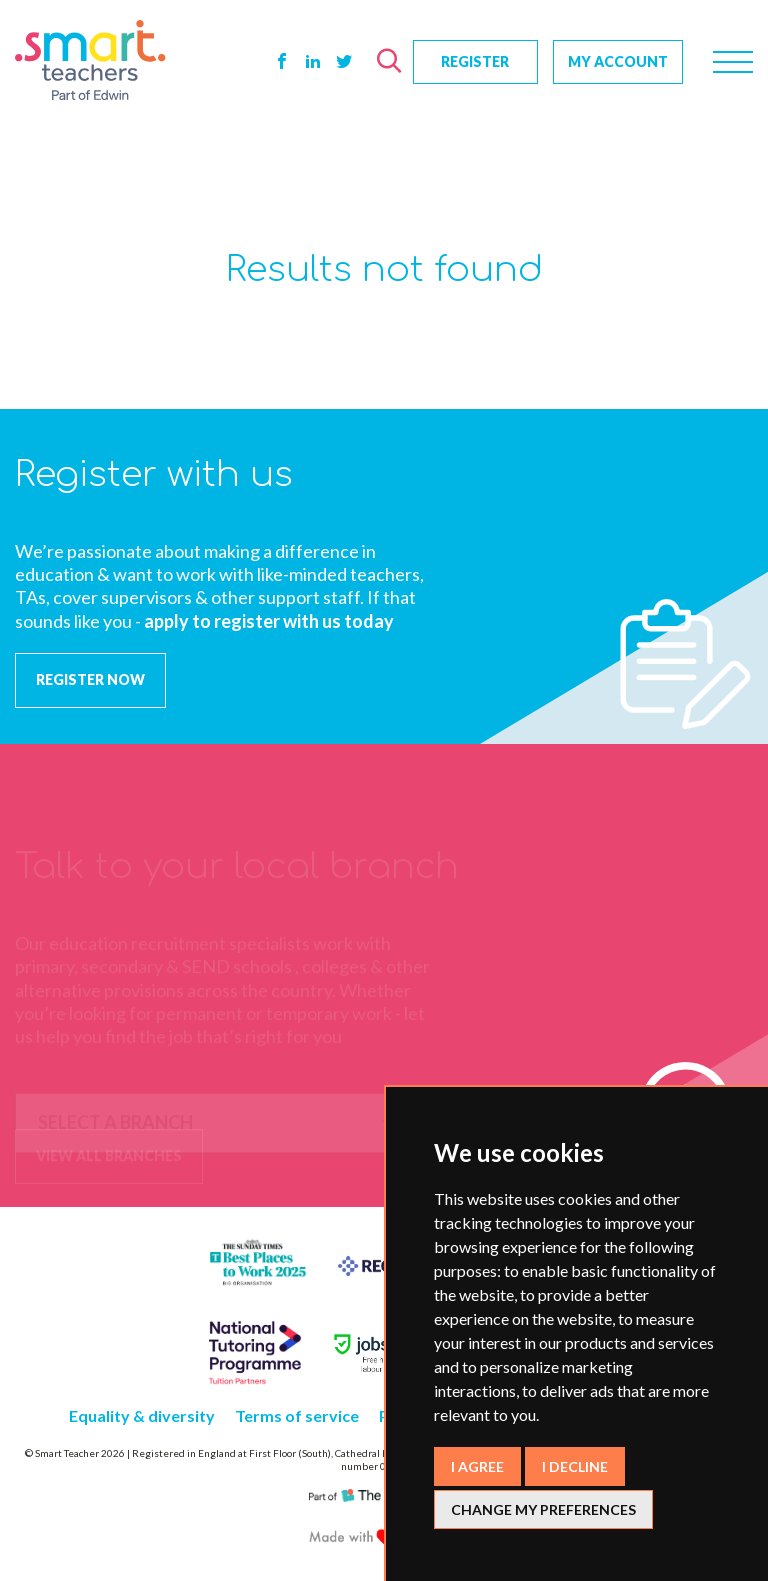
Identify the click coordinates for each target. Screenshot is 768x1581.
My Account (618, 61)
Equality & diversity (142, 1415)
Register (475, 61)
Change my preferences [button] (543, 1509)
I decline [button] (575, 1466)
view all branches (109, 1157)
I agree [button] (477, 1466)
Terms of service (297, 1415)
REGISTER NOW (90, 679)
